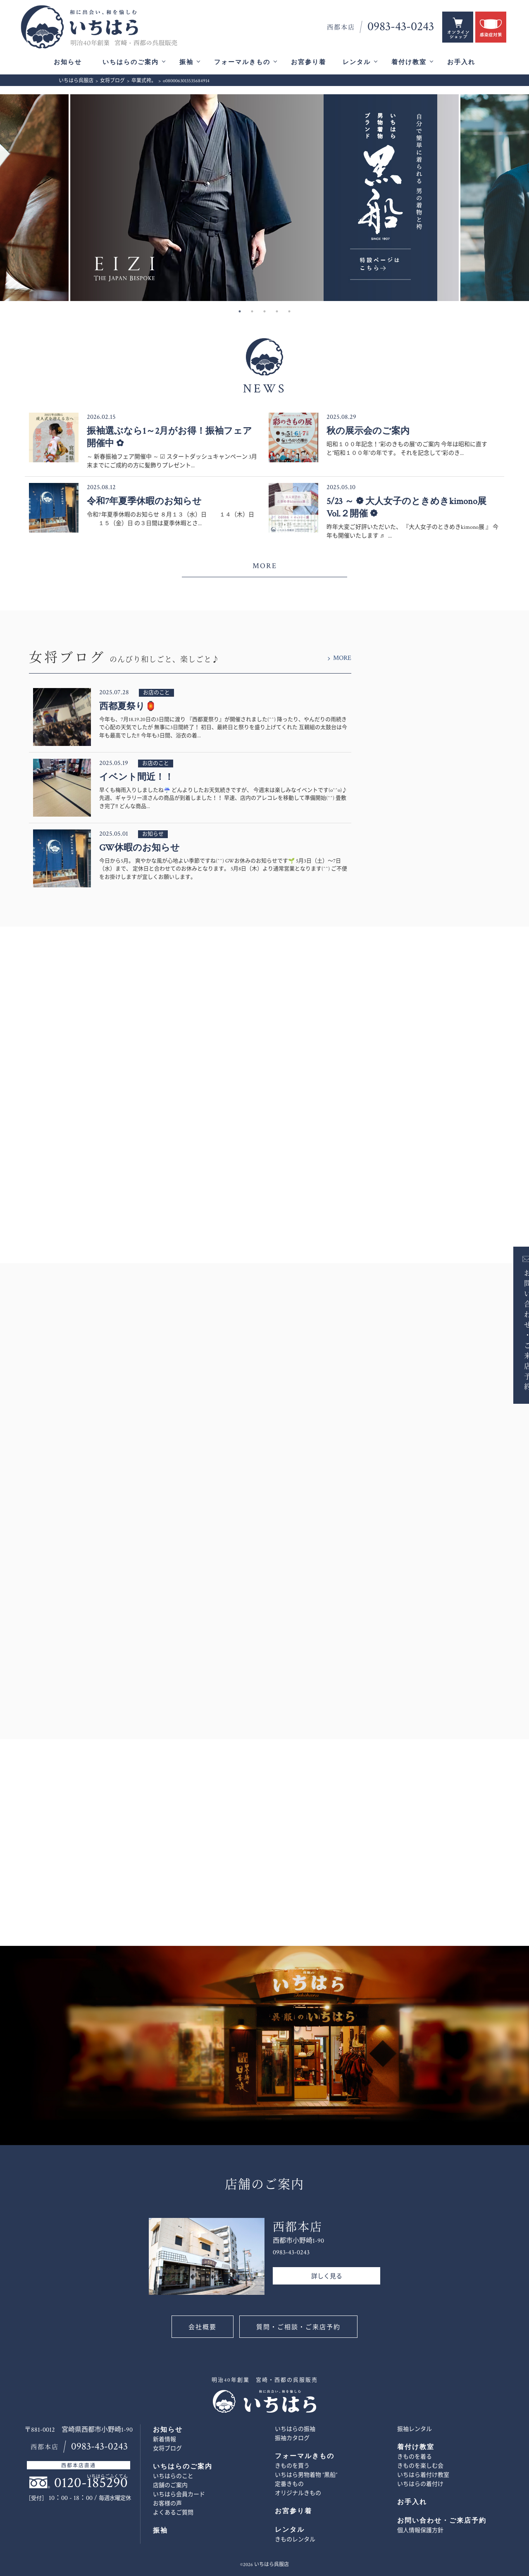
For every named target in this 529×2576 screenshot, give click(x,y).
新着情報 (164, 2439)
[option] (264, 197)
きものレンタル (295, 2539)
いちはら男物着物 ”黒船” (306, 2475)
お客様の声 (167, 2503)
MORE (265, 566)
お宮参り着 (308, 62)
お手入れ (461, 62)
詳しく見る (326, 2276)
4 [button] (277, 311)
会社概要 (202, 2327)
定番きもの (289, 2484)
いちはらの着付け (420, 2484)
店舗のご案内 (170, 2485)
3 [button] (264, 311)
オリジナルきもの (298, 2493)
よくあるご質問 (173, 2512)
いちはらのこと (173, 2476)
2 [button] (252, 311)
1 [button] (240, 311)
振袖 (186, 62)
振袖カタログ (292, 2438)
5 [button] (289, 311)
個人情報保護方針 (420, 2530)
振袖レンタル (414, 2429)
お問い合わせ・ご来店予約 (515, 1329)
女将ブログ (167, 2448)
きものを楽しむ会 (420, 2466)
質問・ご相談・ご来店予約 (298, 2327)
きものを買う (292, 2466)
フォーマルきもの (242, 62)
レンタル (357, 62)
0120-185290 (91, 2482)
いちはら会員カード (179, 2494)
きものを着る (414, 2457)
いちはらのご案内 (130, 62)
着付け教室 (409, 62)
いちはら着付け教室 (423, 2475)
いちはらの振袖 (295, 2429)
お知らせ (68, 62)
